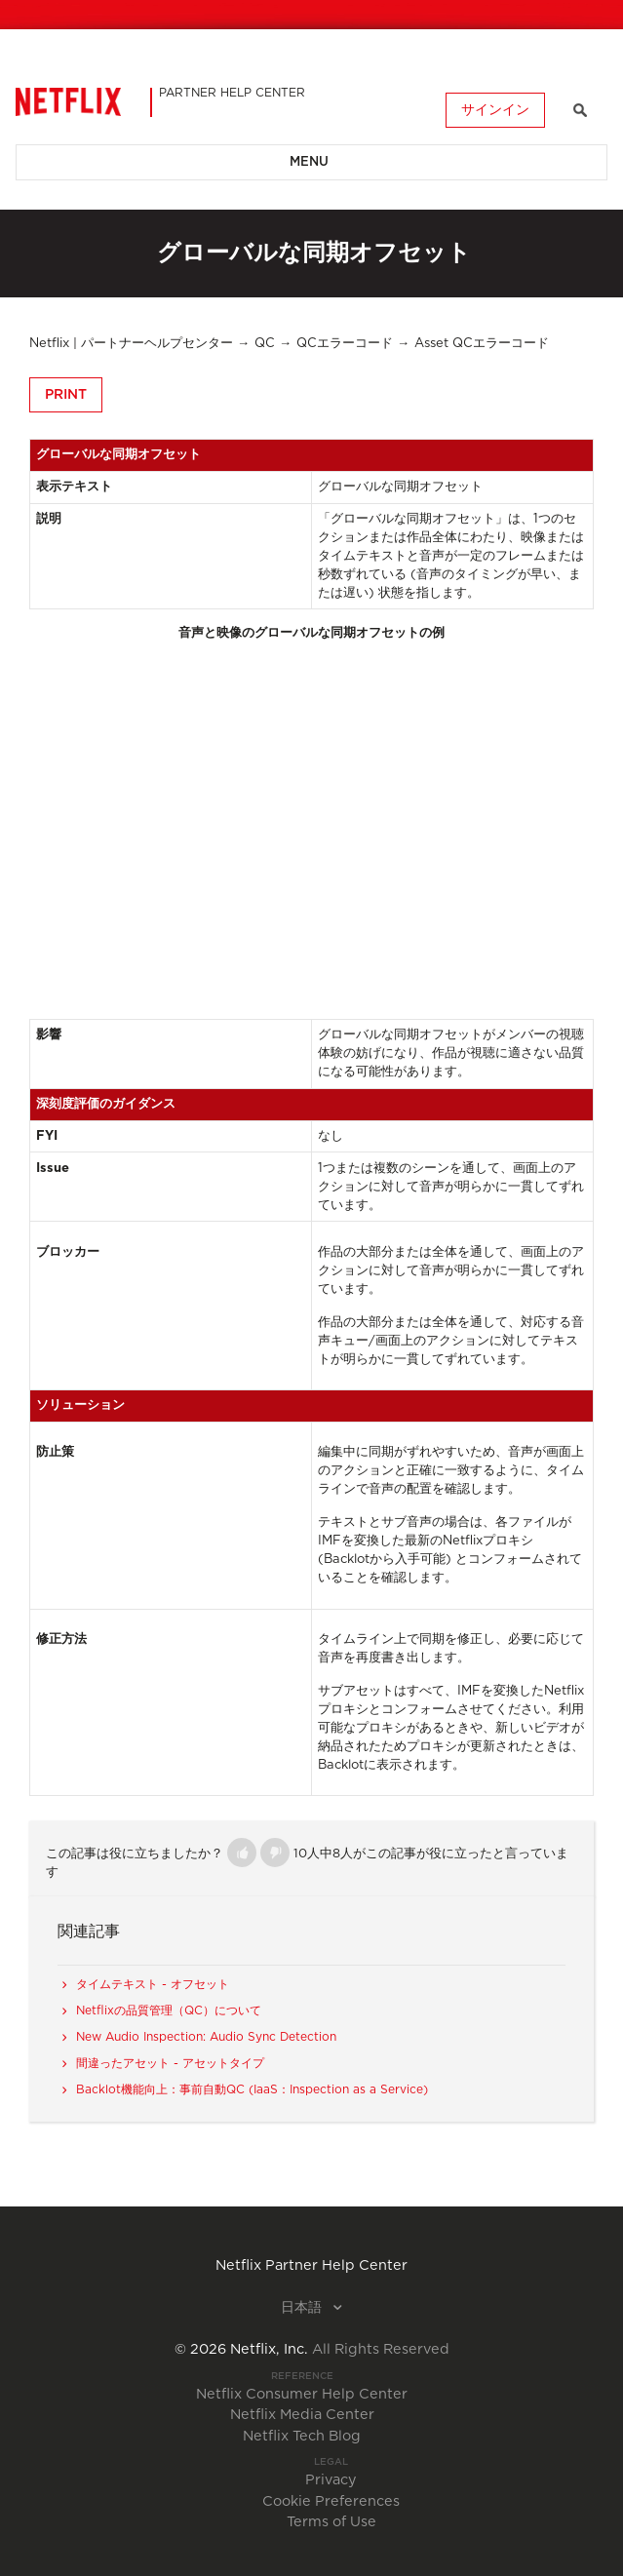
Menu (309, 162)
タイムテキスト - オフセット (152, 1984)
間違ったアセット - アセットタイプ (170, 2063)
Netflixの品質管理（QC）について (168, 2010)
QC (264, 343)
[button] (241, 1852)
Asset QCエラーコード (481, 343)
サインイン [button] (495, 110)
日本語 (303, 2308)
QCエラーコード (344, 343)
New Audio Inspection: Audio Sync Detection (206, 2037)
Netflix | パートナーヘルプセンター (131, 343)
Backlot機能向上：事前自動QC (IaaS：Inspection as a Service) (252, 2089)
